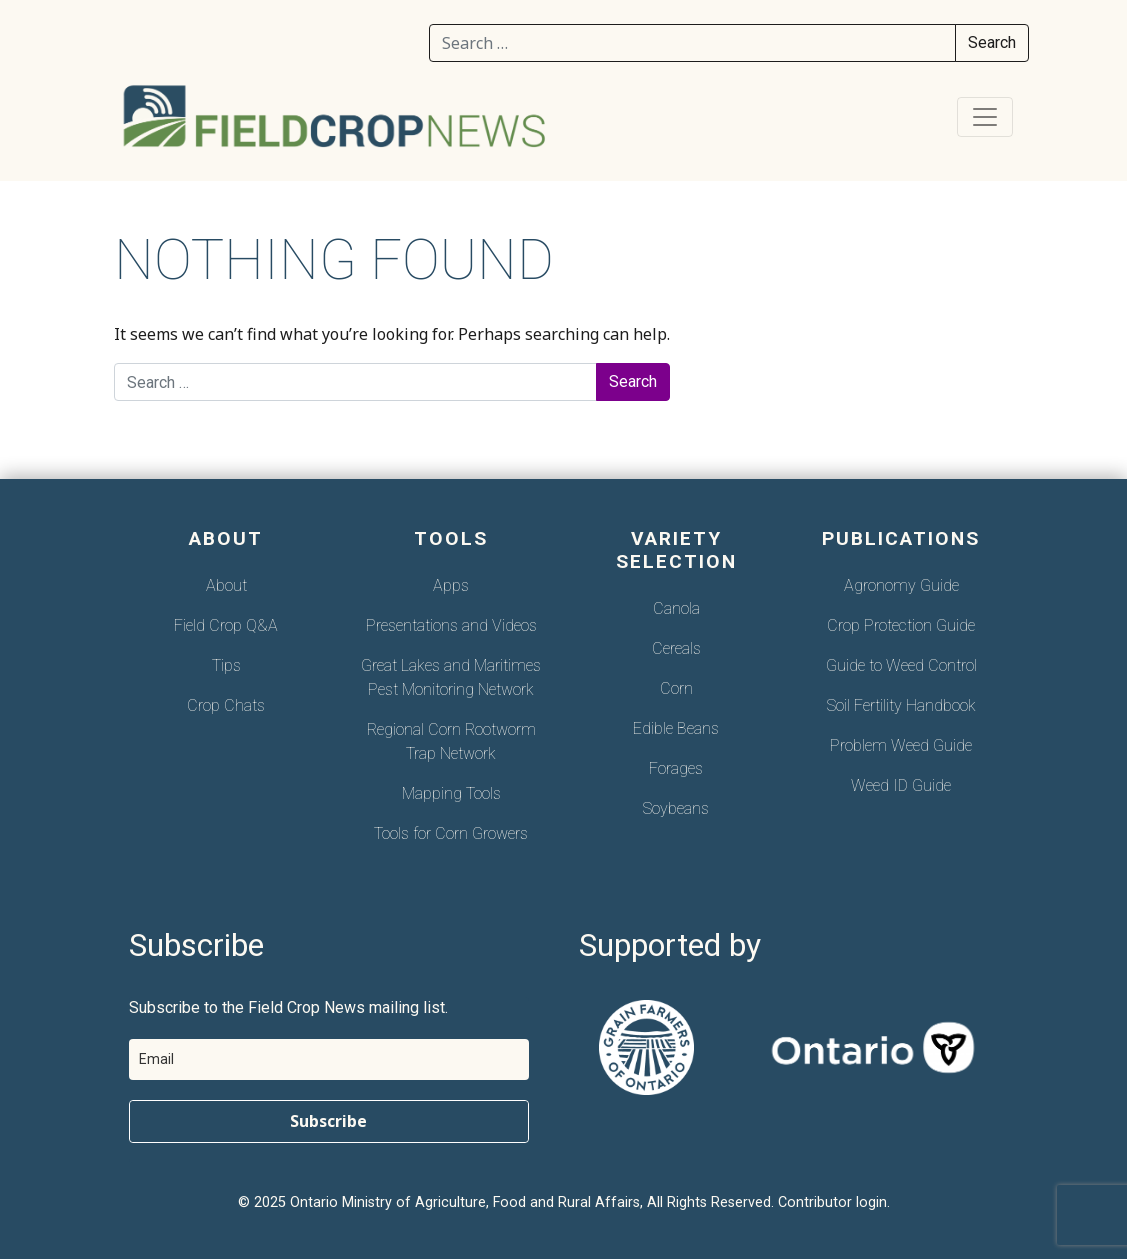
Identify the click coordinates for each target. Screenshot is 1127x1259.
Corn (676, 688)
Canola (676, 608)
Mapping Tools (451, 793)
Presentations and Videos (451, 625)
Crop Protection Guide (901, 625)
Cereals (676, 648)
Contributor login (832, 1202)
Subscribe (328, 1121)
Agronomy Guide (901, 585)
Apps (451, 585)
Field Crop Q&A (226, 625)
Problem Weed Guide (901, 745)
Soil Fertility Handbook (901, 705)
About (226, 585)
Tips (226, 665)
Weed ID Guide (901, 785)
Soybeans (676, 808)
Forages (676, 768)
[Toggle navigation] (985, 117)
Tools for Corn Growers (451, 833)
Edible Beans (676, 728)
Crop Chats (226, 705)
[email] (329, 1059)
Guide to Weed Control (901, 665)
